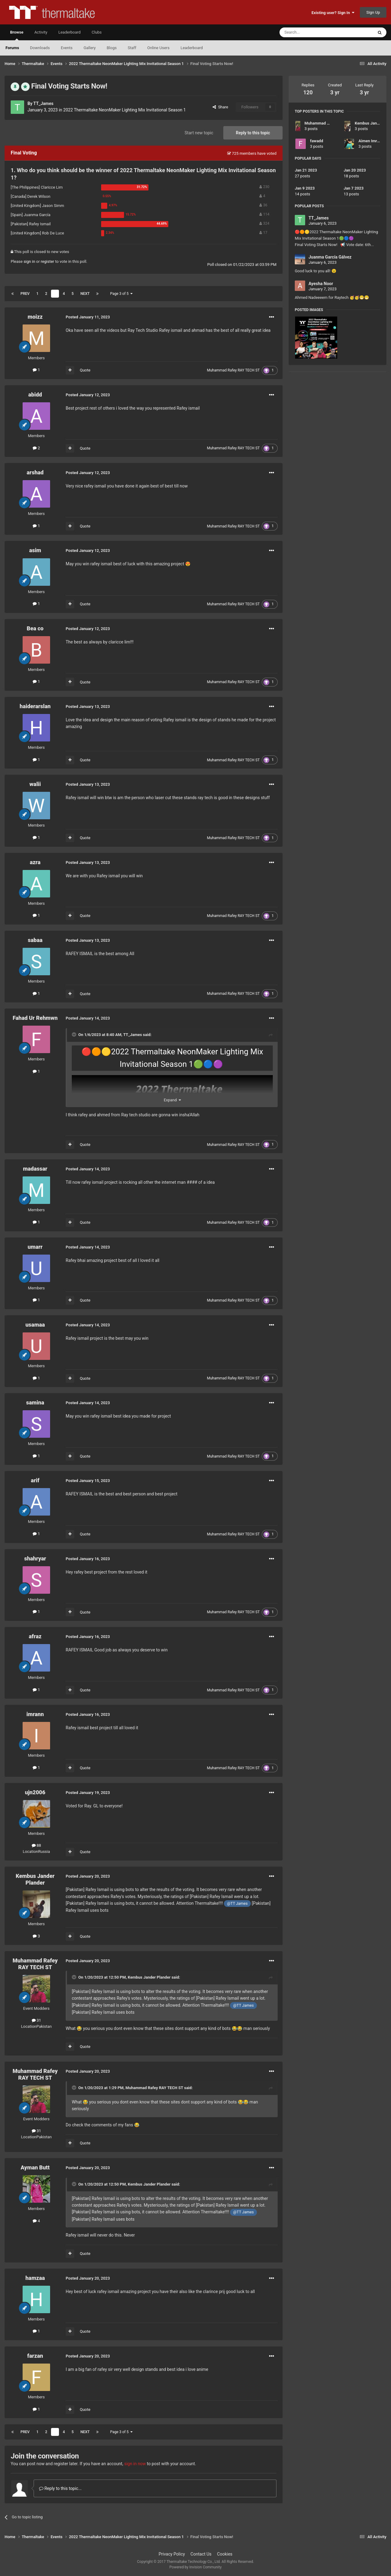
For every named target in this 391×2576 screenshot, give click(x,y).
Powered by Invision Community (196, 2567)
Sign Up (373, 12)
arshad (35, 472)
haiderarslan (35, 706)
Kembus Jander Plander (35, 1879)
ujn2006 (35, 1792)
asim (35, 550)
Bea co (35, 628)
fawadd (316, 141)
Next (85, 294)
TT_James (43, 103)
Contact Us (201, 2554)
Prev (25, 294)
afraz (35, 1636)
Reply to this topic (253, 132)
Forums (12, 47)
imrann (35, 1714)
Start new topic (199, 132)
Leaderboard (192, 47)
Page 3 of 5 (121, 294)
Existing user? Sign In (333, 12)
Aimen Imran (369, 141)
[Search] (312, 32)
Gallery (89, 47)
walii (35, 784)
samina (35, 1402)
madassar (35, 1168)
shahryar (35, 1558)
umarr (35, 1247)
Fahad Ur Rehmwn (35, 1018)
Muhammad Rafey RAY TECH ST (233, 370)
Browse (16, 35)
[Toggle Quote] (74, 1034)
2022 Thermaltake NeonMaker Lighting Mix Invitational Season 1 (124, 109)
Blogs (112, 47)
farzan (35, 2356)
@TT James (237, 1903)
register (47, 261)
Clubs (97, 32)
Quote (85, 370)
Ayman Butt (34, 2167)
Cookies (224, 2554)
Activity (40, 32)
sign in (29, 261)
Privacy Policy (172, 2554)
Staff (132, 47)
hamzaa (35, 2278)
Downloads (40, 47)
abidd (35, 394)
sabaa (35, 940)
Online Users (158, 47)
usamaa (35, 1324)
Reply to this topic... (60, 2488)
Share (220, 107)
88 (36, 1845)
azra (35, 862)
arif (35, 1480)
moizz (34, 316)
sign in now (135, 2463)
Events (66, 47)
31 (36, 2020)
